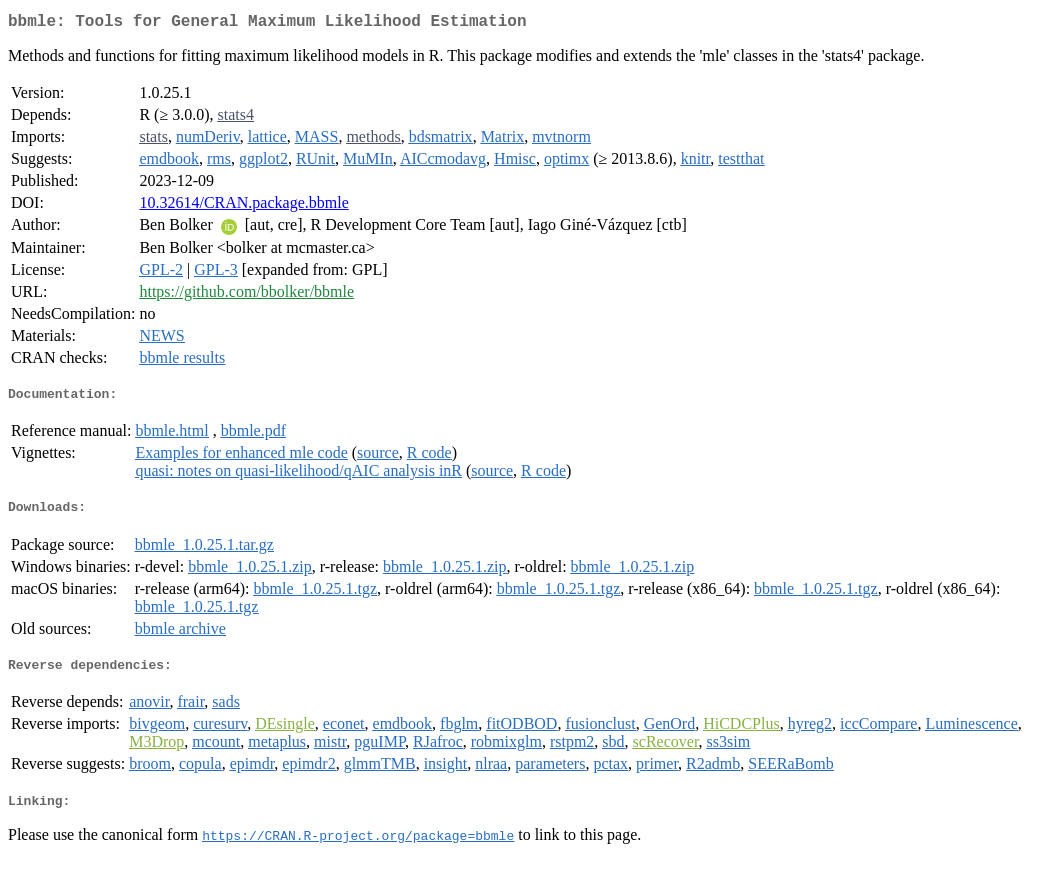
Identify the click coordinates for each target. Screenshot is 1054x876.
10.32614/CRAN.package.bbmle (243, 206)
